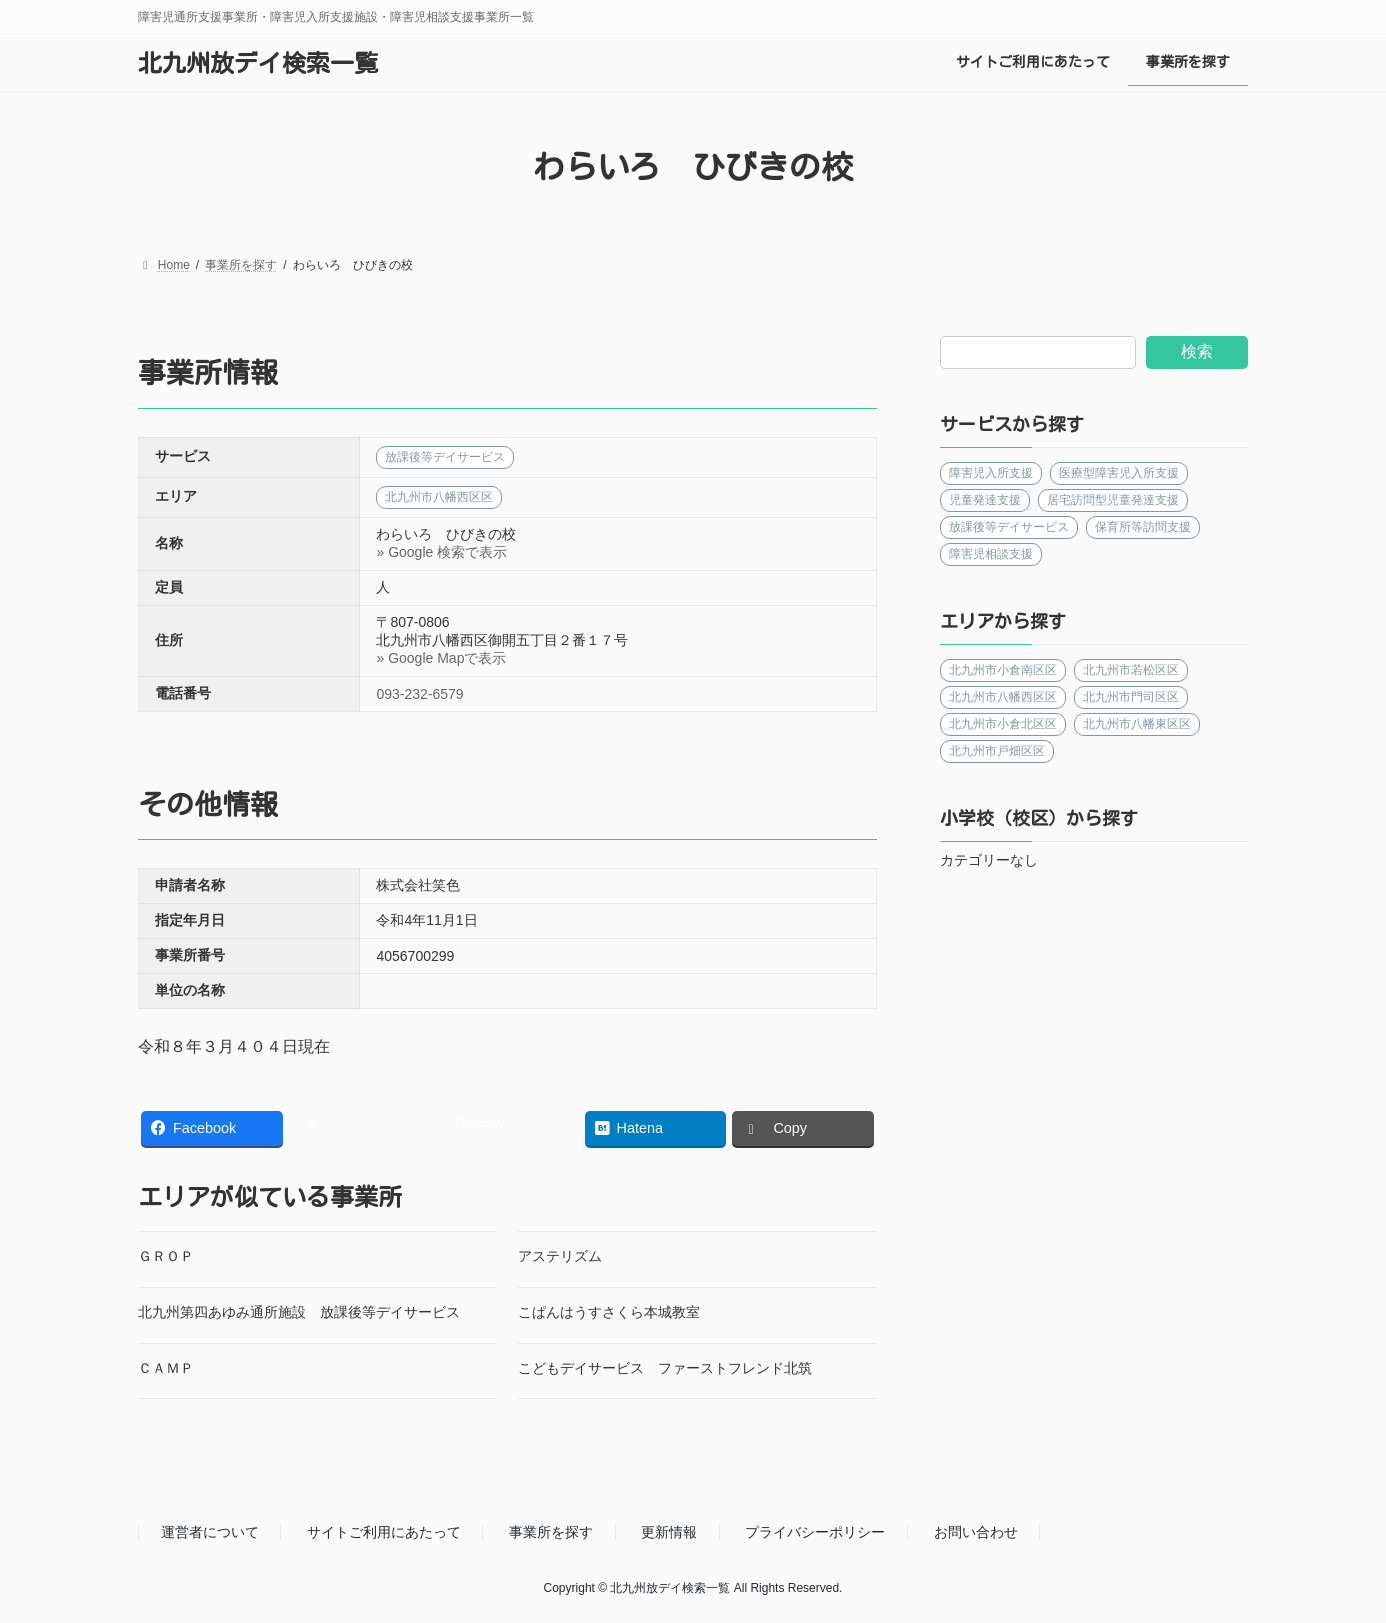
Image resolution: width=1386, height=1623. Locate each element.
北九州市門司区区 (1132, 697)
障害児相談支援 (991, 554)
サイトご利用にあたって (384, 1533)
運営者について (210, 1533)
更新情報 (669, 1533)
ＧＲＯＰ (166, 1256)
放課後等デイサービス (1009, 527)
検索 (1197, 351)
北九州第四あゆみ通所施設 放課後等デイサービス (299, 1312)
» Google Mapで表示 (441, 658)
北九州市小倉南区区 (1003, 670)
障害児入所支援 (991, 473)
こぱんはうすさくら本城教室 (609, 1312)
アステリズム (560, 1256)
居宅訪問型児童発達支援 (1114, 500)
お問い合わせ (976, 1533)
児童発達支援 (985, 500)
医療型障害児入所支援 (1120, 473)
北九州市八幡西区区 (1003, 697)
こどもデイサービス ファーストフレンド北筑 (665, 1368)
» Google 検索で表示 (441, 552)
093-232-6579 (419, 694)
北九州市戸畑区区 (997, 751)
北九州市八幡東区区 (1138, 724)
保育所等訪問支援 (1144, 527)
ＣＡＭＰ (166, 1368)
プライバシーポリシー (815, 1533)
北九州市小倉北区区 (1003, 724)
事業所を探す (551, 1533)
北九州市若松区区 (1132, 670)
